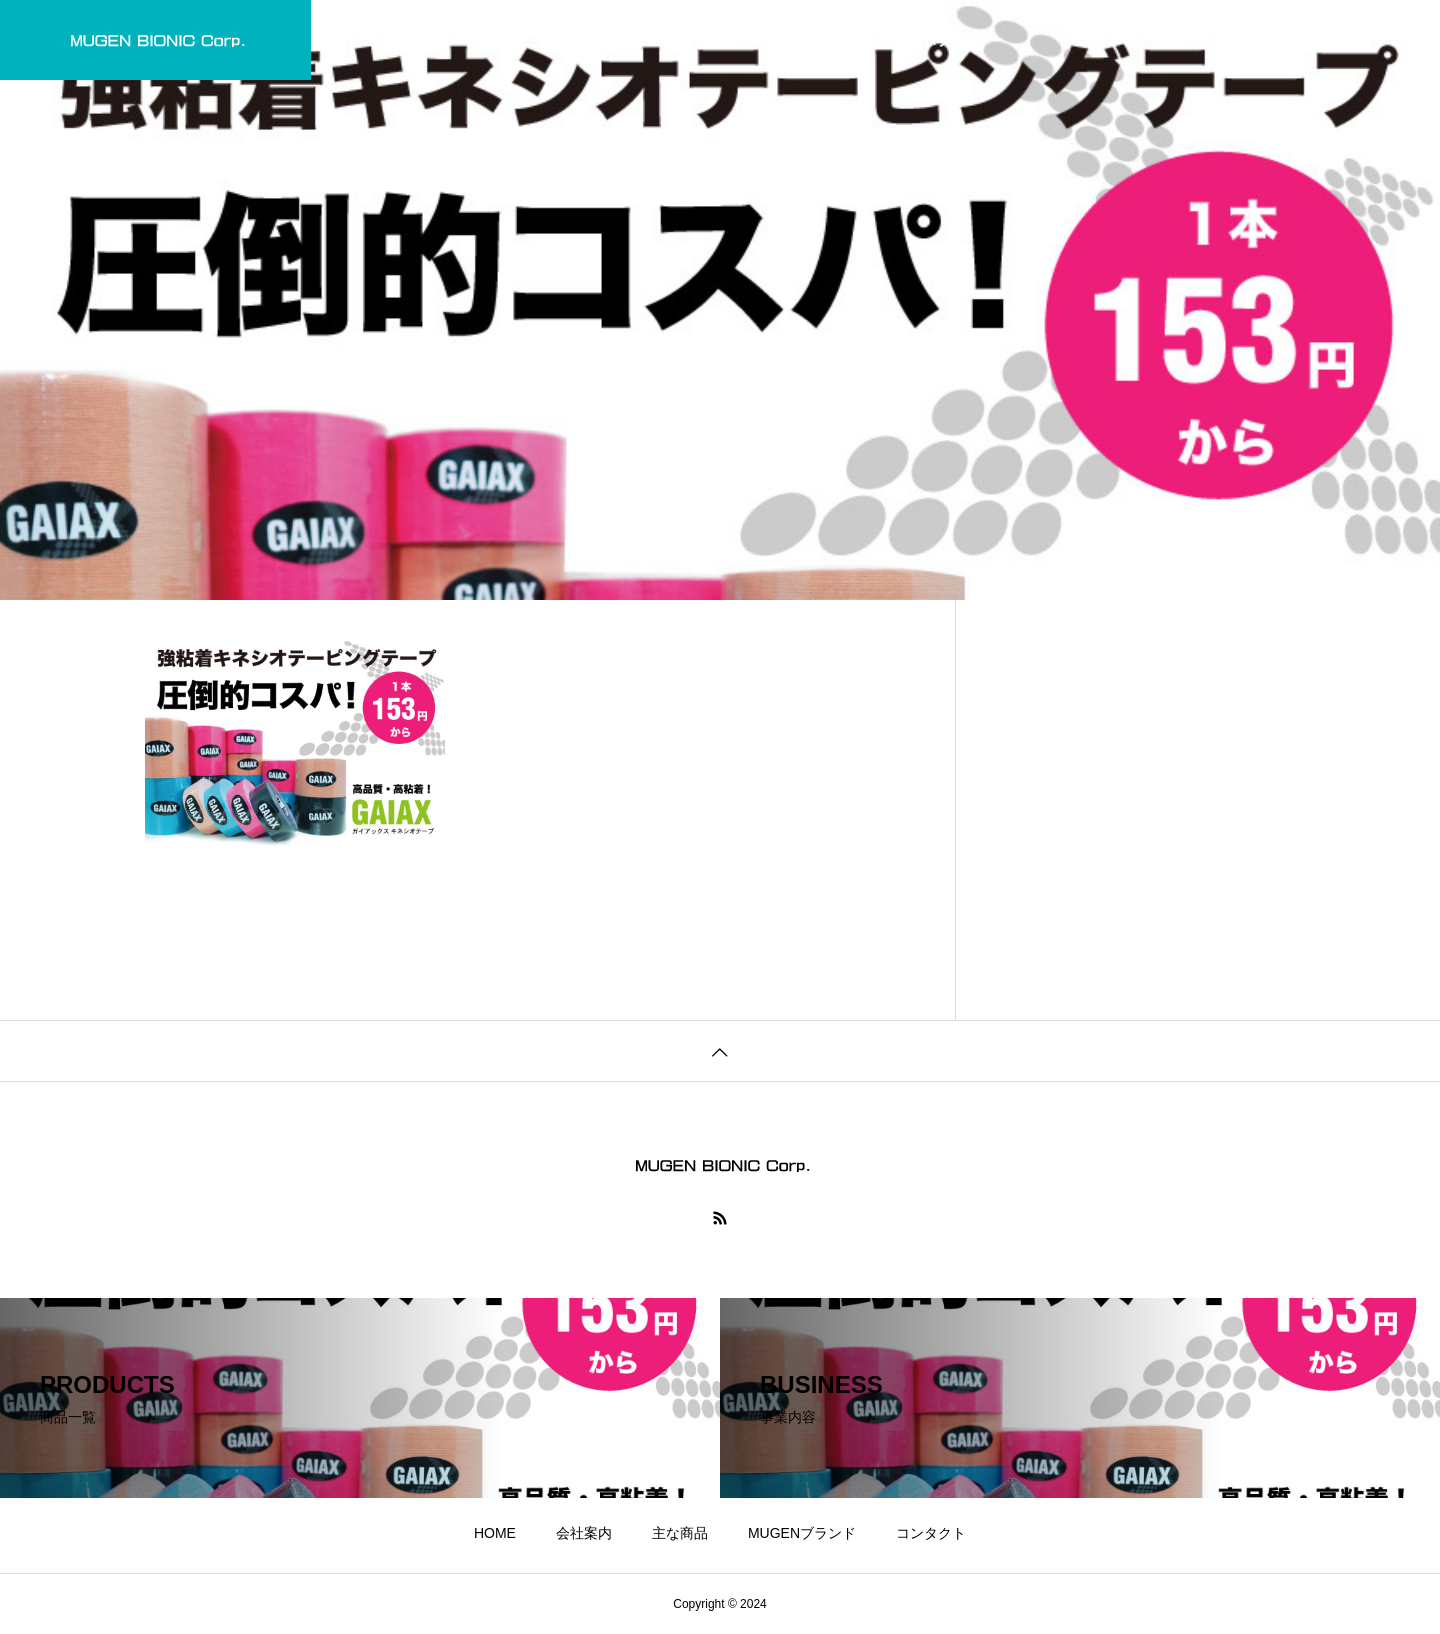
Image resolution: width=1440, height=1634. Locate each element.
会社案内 (584, 40)
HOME (495, 40)
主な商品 (680, 40)
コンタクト (931, 40)
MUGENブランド (802, 40)
